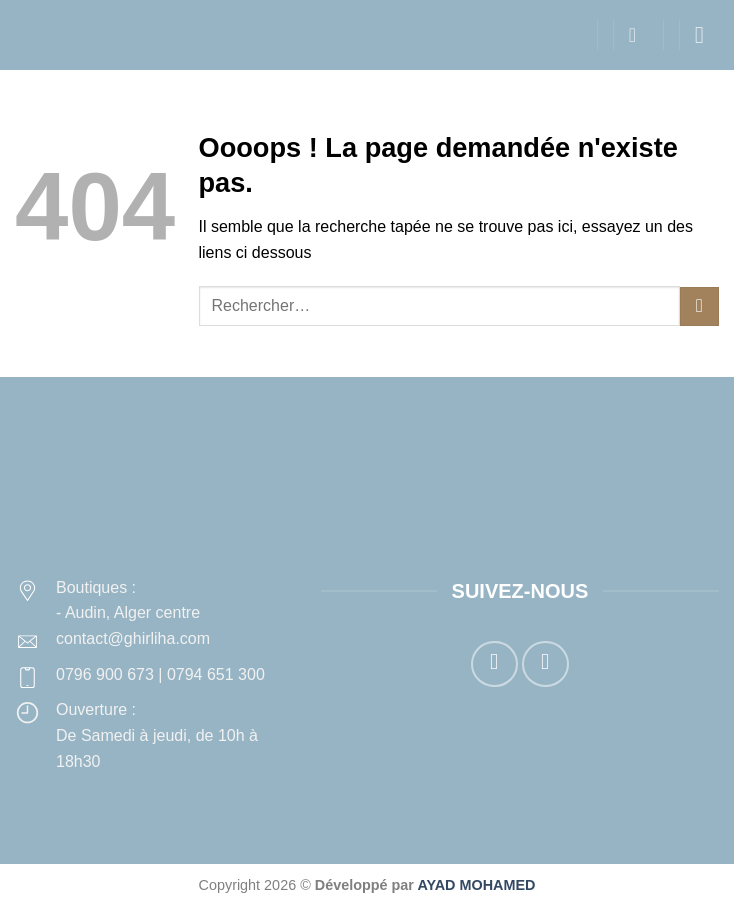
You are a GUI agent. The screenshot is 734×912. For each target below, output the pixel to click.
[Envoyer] (699, 306)
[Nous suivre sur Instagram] (545, 664)
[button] (639, 35)
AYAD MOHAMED (476, 885)
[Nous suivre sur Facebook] (494, 664)
